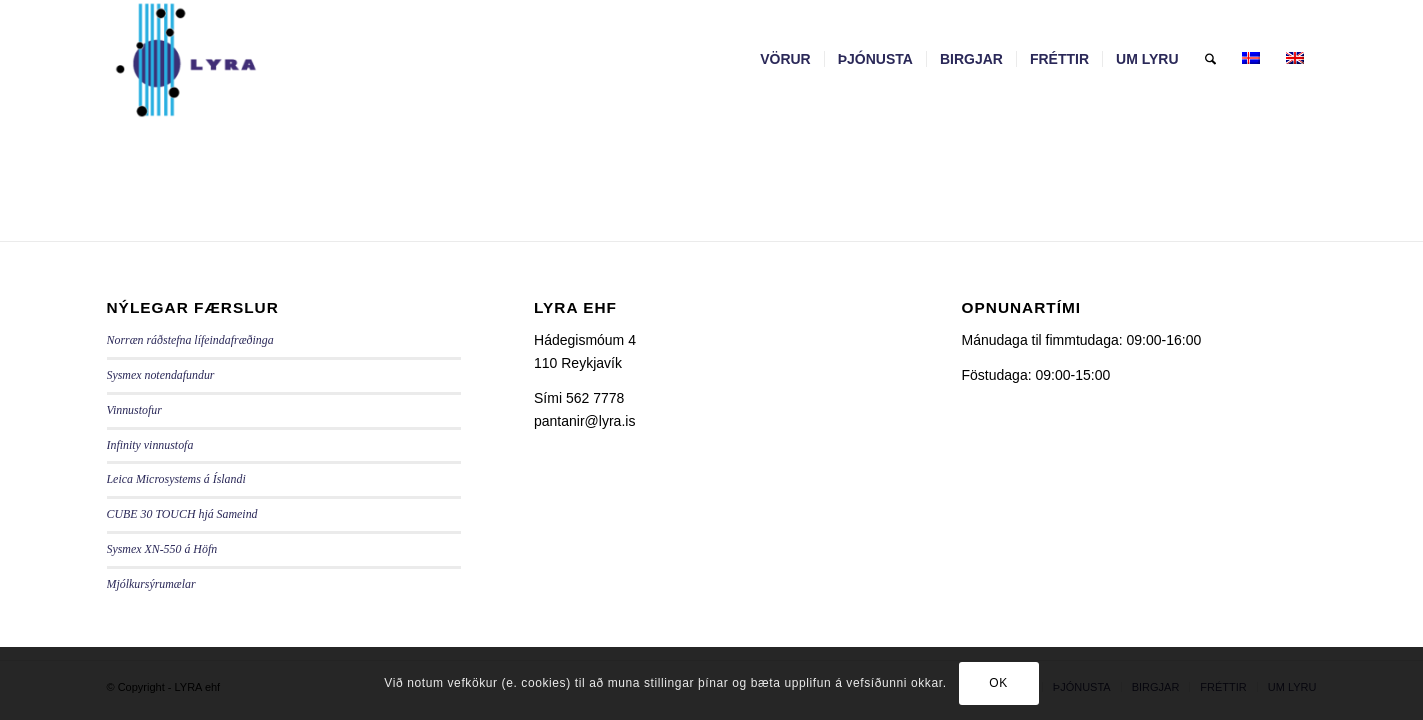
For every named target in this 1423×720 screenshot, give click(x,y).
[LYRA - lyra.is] (235, 59)
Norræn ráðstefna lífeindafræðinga (190, 340)
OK (998, 683)
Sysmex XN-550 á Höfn (162, 549)
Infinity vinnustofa (150, 445)
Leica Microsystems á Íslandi (176, 479)
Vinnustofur (134, 410)
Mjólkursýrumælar (151, 584)
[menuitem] (785, 59)
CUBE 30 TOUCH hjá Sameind (182, 514)
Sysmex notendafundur (161, 375)
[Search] (1210, 59)
